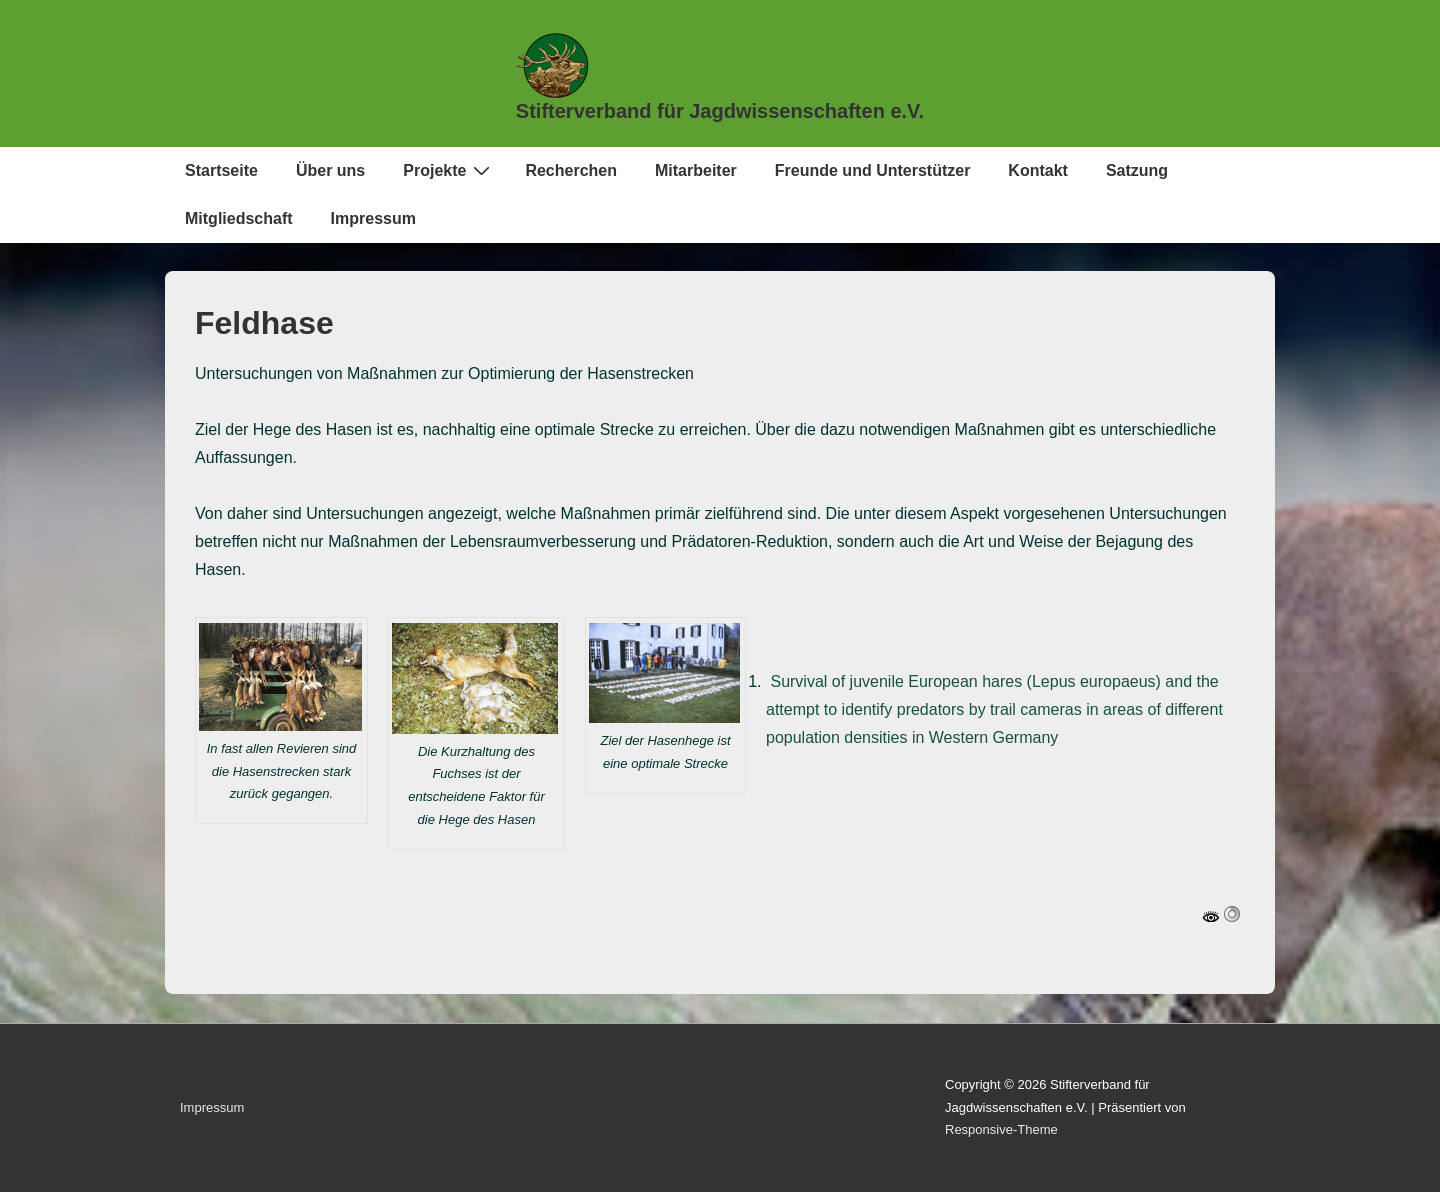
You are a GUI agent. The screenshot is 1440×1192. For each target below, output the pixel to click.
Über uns (330, 170)
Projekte (449, 170)
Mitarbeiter (696, 170)
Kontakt (1038, 170)
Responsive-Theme (1001, 1129)
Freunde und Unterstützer (873, 170)
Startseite (221, 170)
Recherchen (571, 170)
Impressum (373, 218)
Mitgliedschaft (239, 218)
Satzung (1137, 170)
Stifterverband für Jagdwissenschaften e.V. (720, 111)
